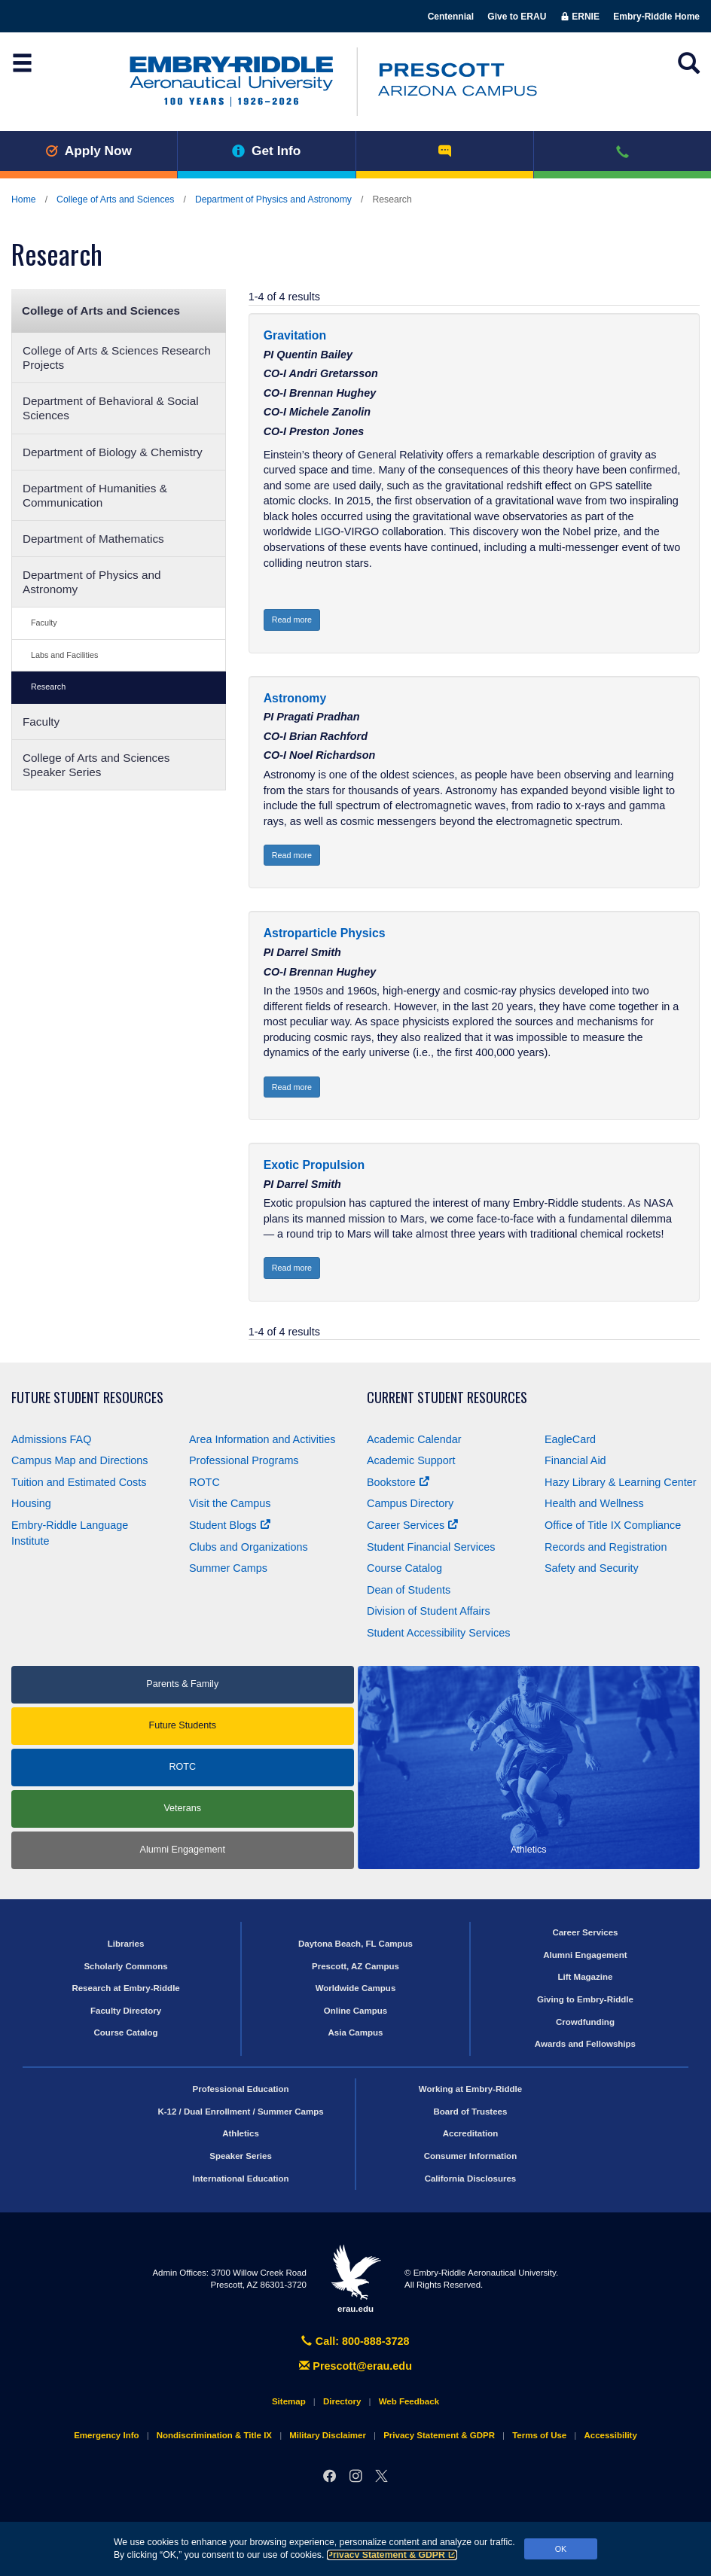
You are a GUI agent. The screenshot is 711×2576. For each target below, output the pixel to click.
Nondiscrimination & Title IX (214, 2435)
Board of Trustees (471, 2111)
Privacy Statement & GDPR (392, 2555)
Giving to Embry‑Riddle (585, 1999)
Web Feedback (409, 2401)
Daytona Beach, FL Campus (355, 1943)
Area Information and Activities (262, 1439)
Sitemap (289, 2401)
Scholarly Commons (125, 1966)
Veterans (182, 1808)
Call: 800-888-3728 (355, 2341)
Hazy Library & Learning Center (621, 1482)
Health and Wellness (594, 1503)
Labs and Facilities (64, 654)
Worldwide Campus (356, 1988)
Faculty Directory (125, 2010)
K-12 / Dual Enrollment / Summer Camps (240, 2111)
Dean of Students (408, 1590)
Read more (292, 619)
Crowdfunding (585, 2021)
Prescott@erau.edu (355, 2366)
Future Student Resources (87, 1397)
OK (561, 2548)
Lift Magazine (584, 1976)
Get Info (266, 150)
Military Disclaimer (327, 2435)
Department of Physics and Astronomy (273, 199)
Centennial (451, 16)
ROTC (204, 1482)
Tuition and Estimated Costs (78, 1482)
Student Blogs (229, 1525)
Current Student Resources (447, 1397)
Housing (31, 1503)
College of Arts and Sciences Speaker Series (96, 764)
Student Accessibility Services (438, 1633)
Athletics (240, 2133)
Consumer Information (470, 2155)
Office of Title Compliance (613, 1525)
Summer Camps (228, 1568)
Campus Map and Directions (79, 1460)
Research (48, 686)
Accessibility (610, 2435)
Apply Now (88, 150)
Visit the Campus (230, 1503)
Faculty (44, 622)
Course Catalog (404, 1568)
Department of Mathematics (93, 538)
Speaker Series (240, 2155)
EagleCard (570, 1439)
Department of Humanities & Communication (95, 495)
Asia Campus (355, 2032)
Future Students (182, 1725)
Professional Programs (244, 1460)
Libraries (126, 1943)
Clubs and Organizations (248, 1547)
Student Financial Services (431, 1547)
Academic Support (411, 1460)
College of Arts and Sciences (115, 199)
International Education (241, 2178)
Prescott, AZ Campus (355, 1966)
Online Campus (355, 2010)
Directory (342, 2401)
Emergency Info (106, 2435)
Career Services (412, 1525)
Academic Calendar (414, 1439)
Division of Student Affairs (428, 1611)
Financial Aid (575, 1460)
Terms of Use (539, 2435)
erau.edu (355, 2278)
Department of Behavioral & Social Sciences (111, 408)
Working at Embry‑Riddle (470, 2088)
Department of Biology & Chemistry (113, 452)
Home (23, 199)
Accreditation (471, 2133)
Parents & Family (182, 1684)
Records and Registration (606, 1547)
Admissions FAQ (51, 1439)
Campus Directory (410, 1503)
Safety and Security (592, 1568)
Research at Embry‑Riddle (125, 1988)
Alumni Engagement (182, 1849)
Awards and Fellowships (585, 2043)
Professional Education (241, 2088)
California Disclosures (471, 2178)
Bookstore (398, 1482)
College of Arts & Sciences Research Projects (117, 357)
